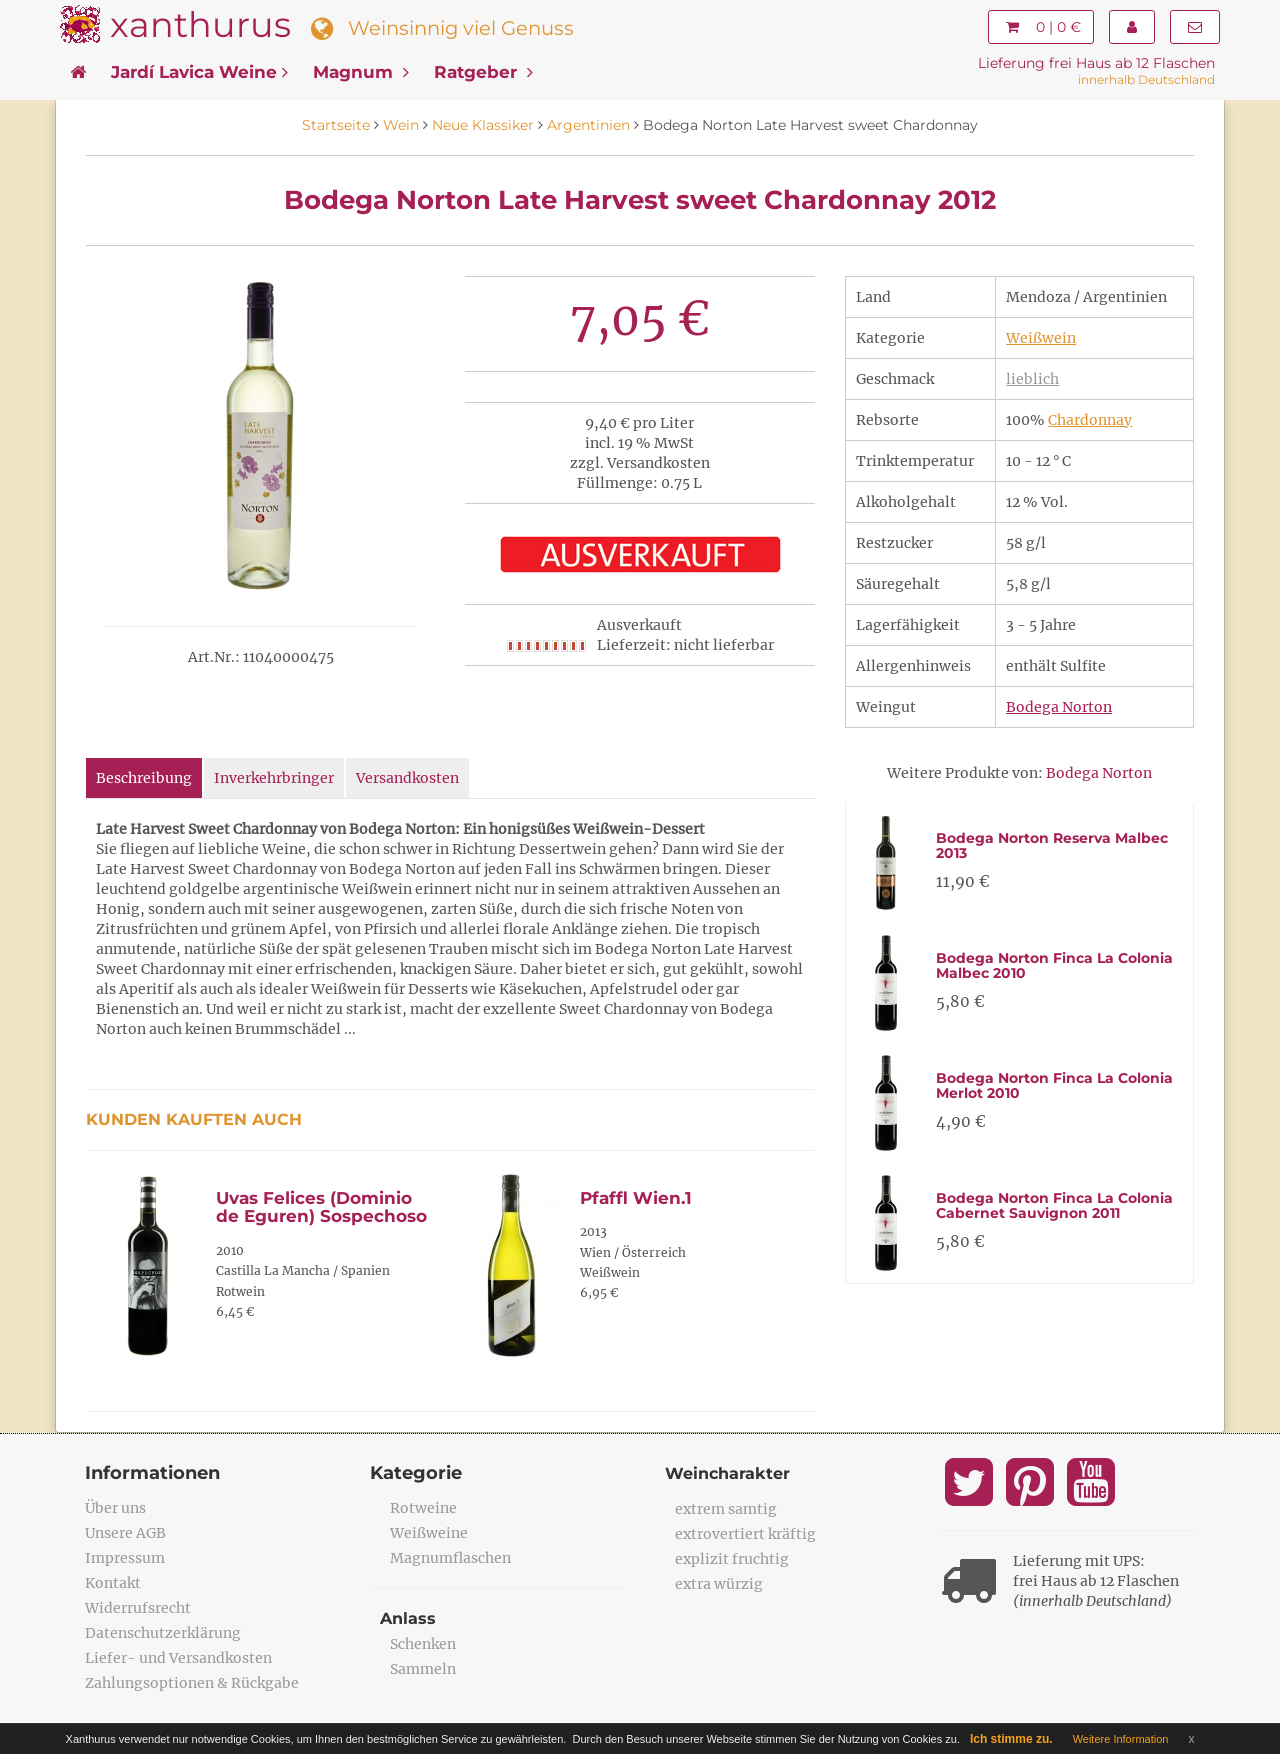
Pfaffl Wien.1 (636, 1198)
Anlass (408, 1618)
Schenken (423, 1644)
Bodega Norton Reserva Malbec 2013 (1052, 845)
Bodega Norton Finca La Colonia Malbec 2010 (1054, 965)
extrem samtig (726, 1509)
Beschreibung (144, 778)
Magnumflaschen (450, 1558)
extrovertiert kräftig (745, 1534)
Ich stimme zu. (1011, 1739)
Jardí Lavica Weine (199, 72)
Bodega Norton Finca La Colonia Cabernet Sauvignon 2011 (1054, 1205)
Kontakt (113, 1583)
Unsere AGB (125, 1533)
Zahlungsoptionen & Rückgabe (192, 1683)
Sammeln (423, 1669)
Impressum (125, 1558)
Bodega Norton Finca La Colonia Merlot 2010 (1054, 1085)
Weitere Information (1121, 1739)
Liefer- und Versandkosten (178, 1658)
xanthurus (200, 24)
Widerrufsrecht (138, 1608)
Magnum (361, 72)
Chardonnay (1090, 420)
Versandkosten (407, 778)
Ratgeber (483, 72)
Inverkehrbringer (274, 778)
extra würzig (719, 1584)
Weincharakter (727, 1473)
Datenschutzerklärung (163, 1633)
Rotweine (423, 1508)
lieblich (1032, 379)
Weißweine (429, 1533)
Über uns (115, 1508)
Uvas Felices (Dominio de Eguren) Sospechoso (321, 1207)
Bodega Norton (1059, 707)
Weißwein (1041, 338)
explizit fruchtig (732, 1559)
